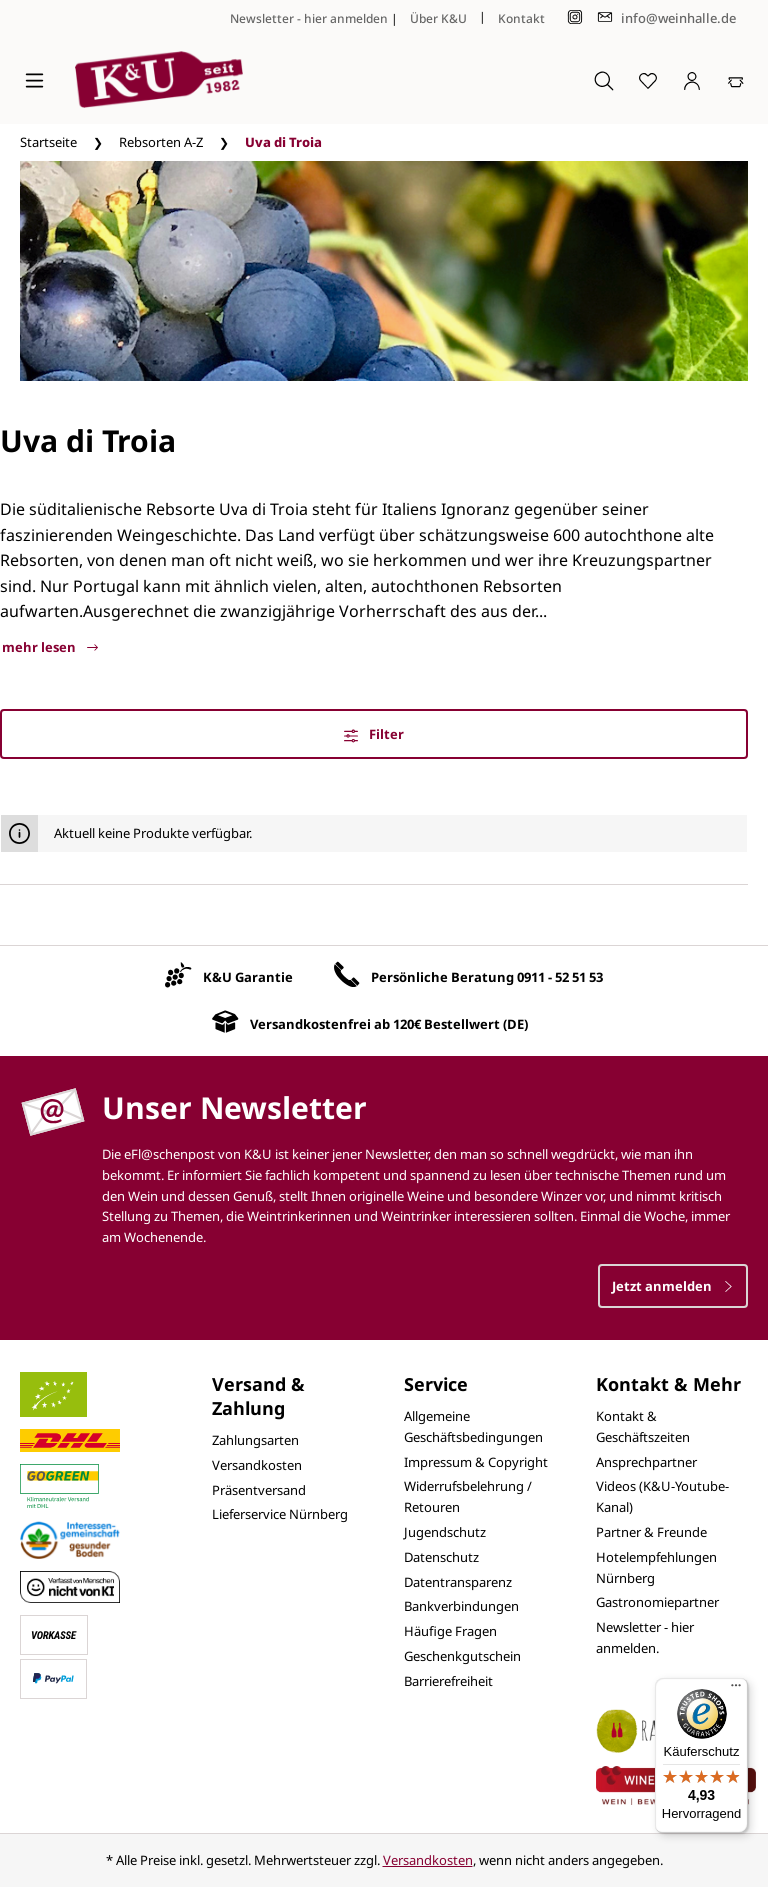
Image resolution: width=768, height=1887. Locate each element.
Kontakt (521, 18)
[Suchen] (604, 80)
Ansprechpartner (646, 1462)
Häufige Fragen (450, 1631)
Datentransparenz (458, 1582)
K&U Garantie (248, 977)
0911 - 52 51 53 (560, 977)
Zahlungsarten (255, 1440)
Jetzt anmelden (673, 1286)
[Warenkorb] (736, 80)
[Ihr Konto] (692, 80)
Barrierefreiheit (448, 1681)
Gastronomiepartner (657, 1602)
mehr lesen (50, 647)
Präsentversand (259, 1490)
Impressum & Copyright (476, 1462)
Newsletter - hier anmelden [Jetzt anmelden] (309, 18)
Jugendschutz (445, 1532)
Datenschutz (441, 1557)
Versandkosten (257, 1465)
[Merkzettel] (648, 80)
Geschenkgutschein (462, 1656)
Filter (374, 734)
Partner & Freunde (651, 1532)
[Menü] (34, 80)
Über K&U (438, 18)
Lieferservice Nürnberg (280, 1514)
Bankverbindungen (461, 1606)
